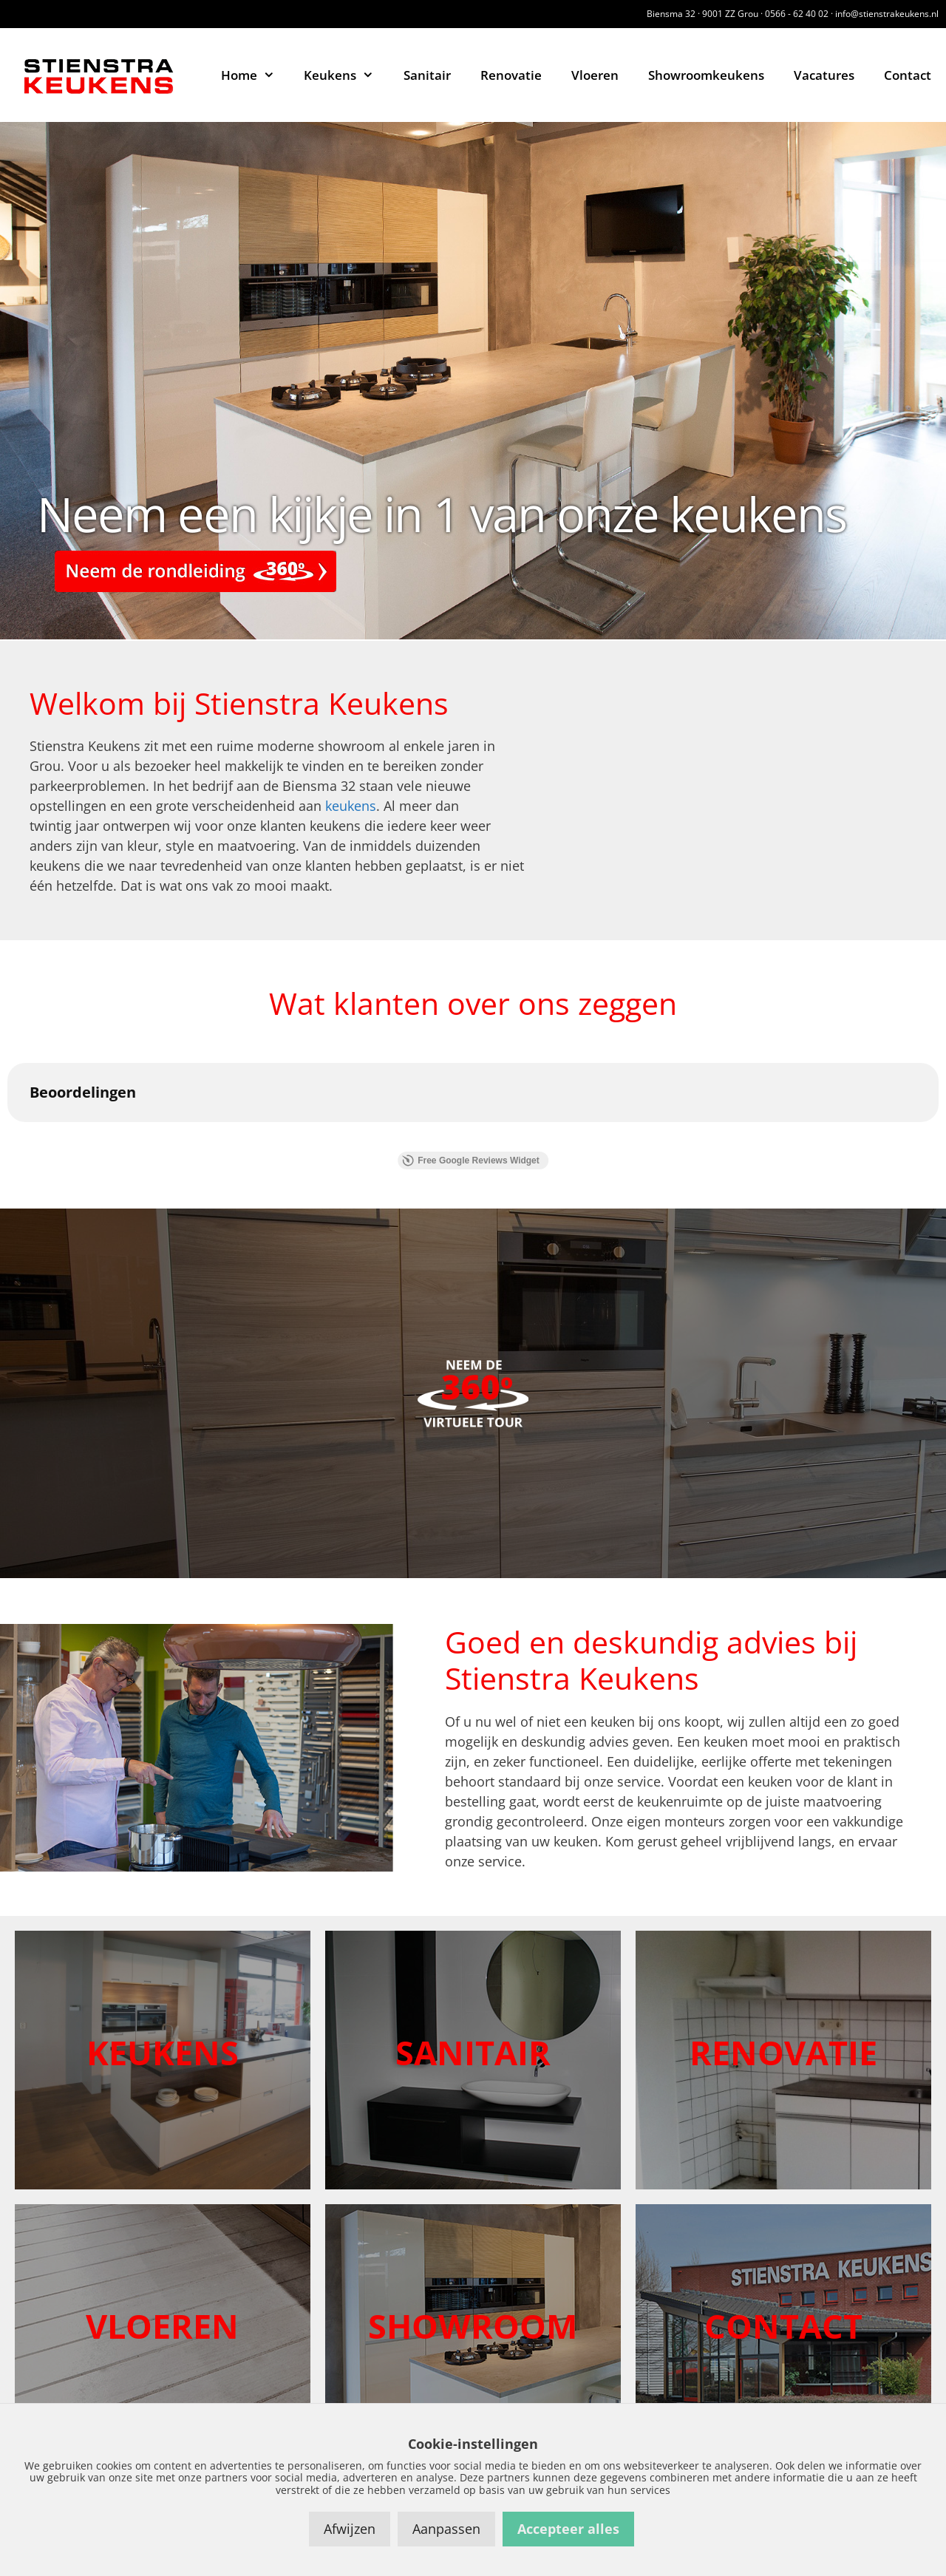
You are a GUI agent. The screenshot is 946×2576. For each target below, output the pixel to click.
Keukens (346, 75)
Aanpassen (446, 2529)
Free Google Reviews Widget (471, 1160)
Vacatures (824, 75)
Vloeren (595, 75)
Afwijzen (349, 2529)
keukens (350, 806)
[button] (12, 1137)
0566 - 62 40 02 (796, 13)
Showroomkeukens (706, 75)
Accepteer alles (568, 2529)
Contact (907, 75)
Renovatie (511, 75)
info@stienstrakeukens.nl (887, 13)
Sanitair (427, 75)
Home (255, 75)
